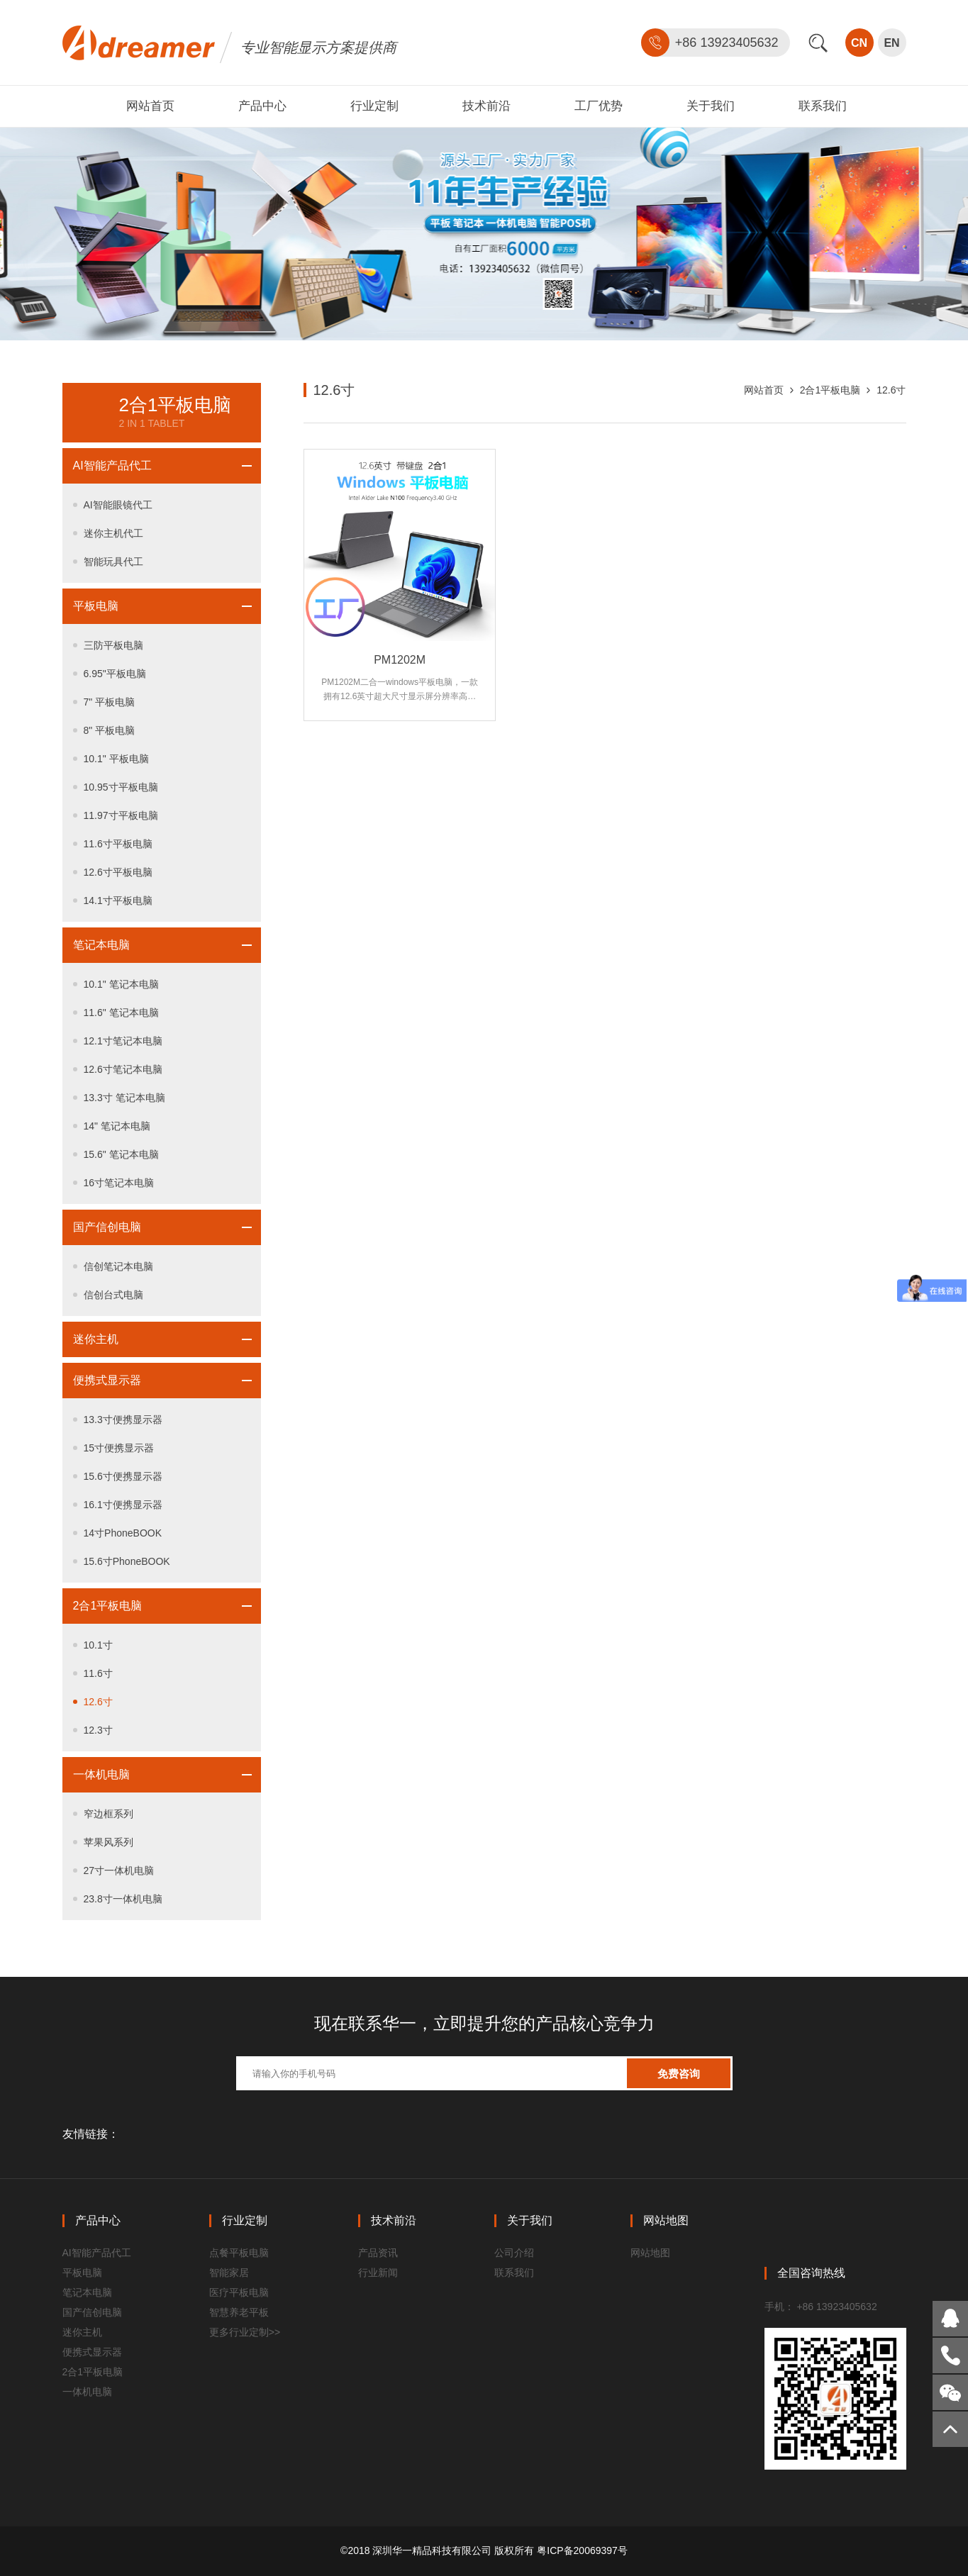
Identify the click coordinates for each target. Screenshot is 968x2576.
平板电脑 (95, 606)
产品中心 (262, 106)
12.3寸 (98, 1730)
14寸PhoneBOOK (123, 1533)
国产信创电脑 (107, 1227)
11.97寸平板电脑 (121, 815)
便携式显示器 (107, 1380)
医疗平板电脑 (239, 2292)
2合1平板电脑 (108, 1606)
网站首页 (150, 106)
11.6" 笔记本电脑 (121, 1012)
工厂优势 (598, 106)
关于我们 (710, 106)
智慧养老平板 (239, 2312)
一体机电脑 (101, 1774)
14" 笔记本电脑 (117, 1126)
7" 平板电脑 (109, 702)
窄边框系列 (108, 1813)
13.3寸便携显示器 (123, 1419)
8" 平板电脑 (109, 730)
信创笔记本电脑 (118, 1266)
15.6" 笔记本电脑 (121, 1154)
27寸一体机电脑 (119, 1870)
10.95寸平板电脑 (121, 787)
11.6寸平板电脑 (118, 843)
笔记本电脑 (101, 945)
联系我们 (823, 106)
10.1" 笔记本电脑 (121, 984)
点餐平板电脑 (239, 2252)
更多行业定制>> (244, 2332)
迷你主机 (95, 1339)
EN (891, 43)
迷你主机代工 (113, 533)
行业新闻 (378, 2272)
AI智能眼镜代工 (118, 505)
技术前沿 (486, 106)
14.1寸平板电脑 (118, 900)
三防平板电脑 (113, 645)
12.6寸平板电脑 (118, 872)
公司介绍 (514, 2252)
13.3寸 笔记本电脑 (124, 1097)
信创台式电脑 (113, 1294)
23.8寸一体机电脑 (123, 1899)
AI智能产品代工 (112, 465)
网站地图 (650, 2252)
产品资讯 (378, 2252)
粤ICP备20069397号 (582, 2550)
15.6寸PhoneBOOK (127, 1561)
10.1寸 (98, 1645)
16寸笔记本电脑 (119, 1182)
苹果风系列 (108, 1842)
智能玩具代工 (113, 561)
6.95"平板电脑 (115, 673)
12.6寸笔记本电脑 (123, 1069)
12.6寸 (98, 1701)
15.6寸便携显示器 (123, 1476)
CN (859, 43)
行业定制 (374, 106)
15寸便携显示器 (119, 1448)
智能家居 (229, 2272)
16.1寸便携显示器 (123, 1504)
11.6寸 (98, 1673)
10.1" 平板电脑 (116, 758)
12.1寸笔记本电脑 (123, 1041)
